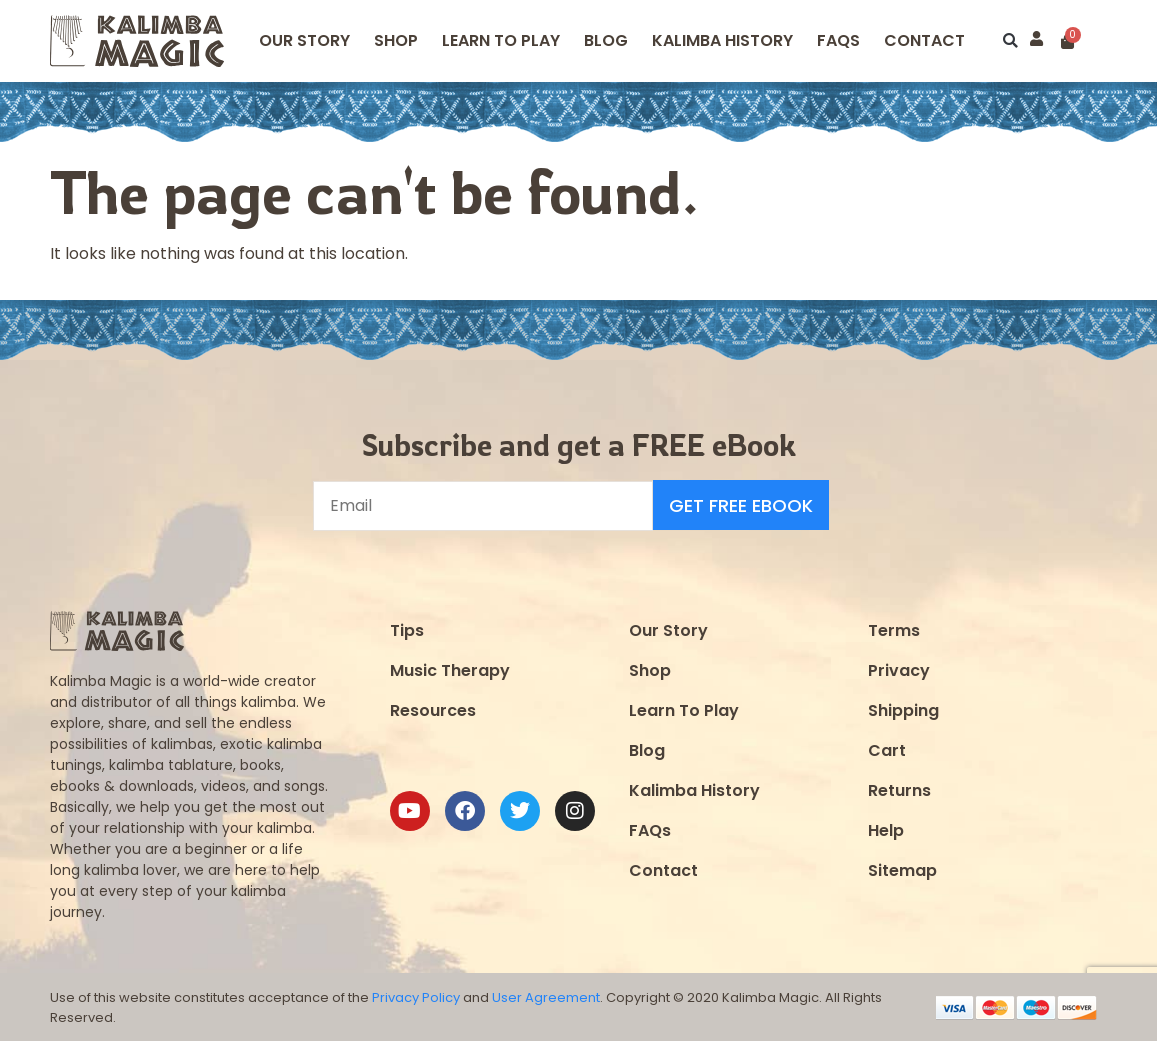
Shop (396, 40)
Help (886, 829)
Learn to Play (501, 40)
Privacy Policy (416, 997)
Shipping (903, 709)
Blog (606, 40)
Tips (407, 629)
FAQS (838, 40)
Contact (924, 40)
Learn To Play (684, 709)
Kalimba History (722, 40)
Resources (433, 709)
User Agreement (546, 997)
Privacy (899, 669)
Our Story (304, 40)
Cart (887, 749)
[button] (1010, 41)
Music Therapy (450, 669)
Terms (894, 629)
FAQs (650, 829)
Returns (899, 789)
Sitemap (902, 869)
